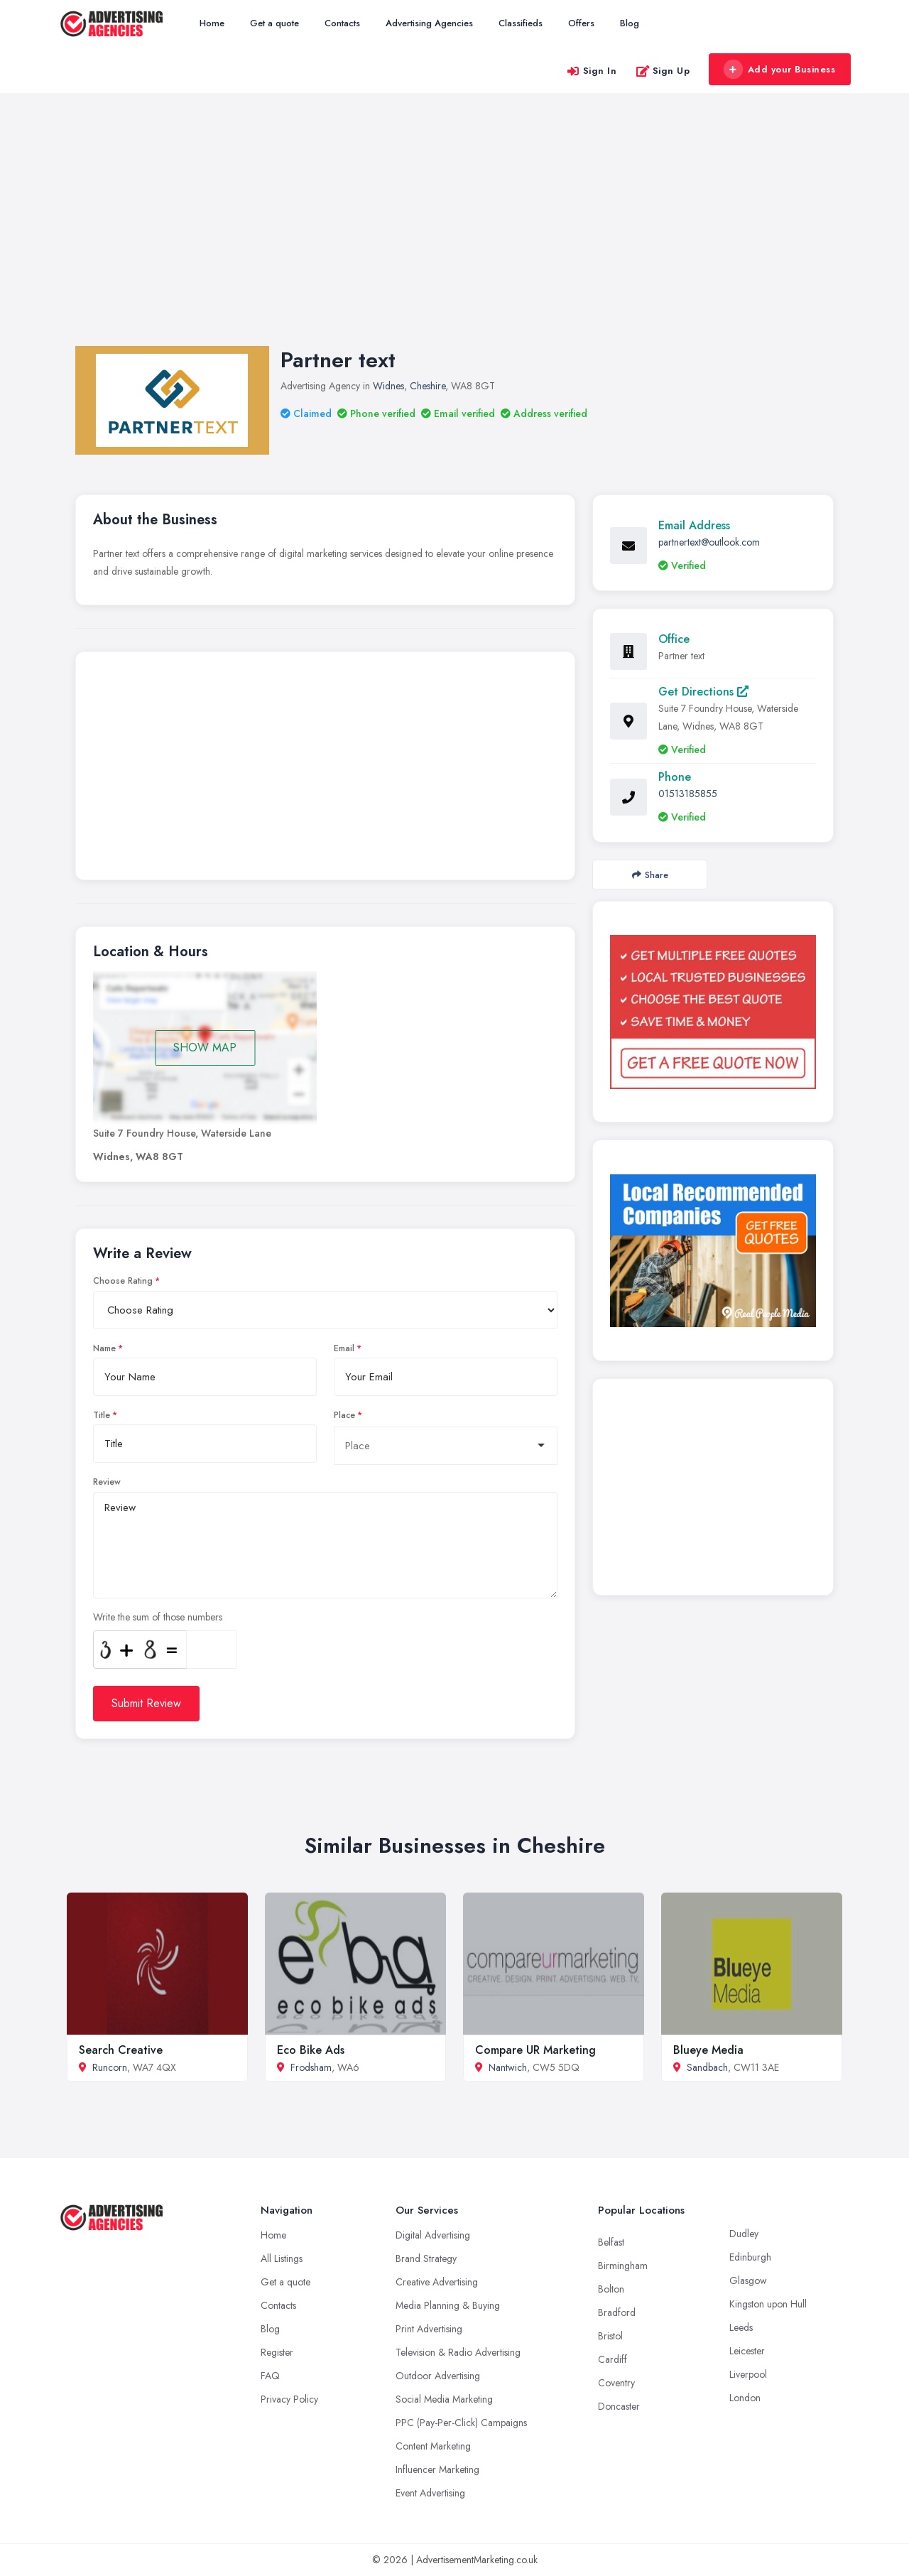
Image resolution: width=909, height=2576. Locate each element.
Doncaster (619, 2406)
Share (650, 875)
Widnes (388, 386)
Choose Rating (123, 1281)
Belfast (611, 2242)
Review (107, 1482)
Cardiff (612, 2359)
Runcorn (109, 2067)
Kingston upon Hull (768, 2304)
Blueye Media (708, 2050)
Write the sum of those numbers (157, 1617)
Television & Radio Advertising (458, 2352)
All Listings (282, 2258)
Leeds (741, 2327)
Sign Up (663, 70)
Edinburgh (750, 2257)
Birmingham (623, 2265)
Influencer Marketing (437, 2469)
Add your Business (779, 70)
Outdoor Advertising (438, 2376)
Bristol (610, 2336)
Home (212, 23)
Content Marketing (433, 2446)
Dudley (743, 2233)
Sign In (591, 70)
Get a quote (274, 23)
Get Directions (703, 691)
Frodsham (311, 2067)
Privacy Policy (289, 2399)
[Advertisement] (454, 233)
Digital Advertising (433, 2235)
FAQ (270, 2376)
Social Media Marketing (444, 2399)
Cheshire (427, 386)
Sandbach (707, 2067)
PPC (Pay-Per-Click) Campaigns (461, 2422)
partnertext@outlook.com (709, 542)
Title (101, 1415)
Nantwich (508, 2067)
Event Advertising (430, 2493)
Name (104, 1348)
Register (277, 2352)
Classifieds (521, 23)
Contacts (342, 23)
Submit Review (146, 1703)
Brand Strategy (426, 2258)
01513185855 (687, 793)
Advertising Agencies (429, 23)
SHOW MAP (204, 1047)
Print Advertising (429, 2329)
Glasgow (748, 2280)
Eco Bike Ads (310, 2050)
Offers (581, 23)
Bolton (611, 2289)
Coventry (616, 2383)
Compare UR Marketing (535, 2050)
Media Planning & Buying (448, 2305)
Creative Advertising (437, 2282)
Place (344, 1415)
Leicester (747, 2351)
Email (344, 1348)
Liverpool (748, 2374)
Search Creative (121, 2050)
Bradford (617, 2312)
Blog (629, 23)
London (745, 2398)
